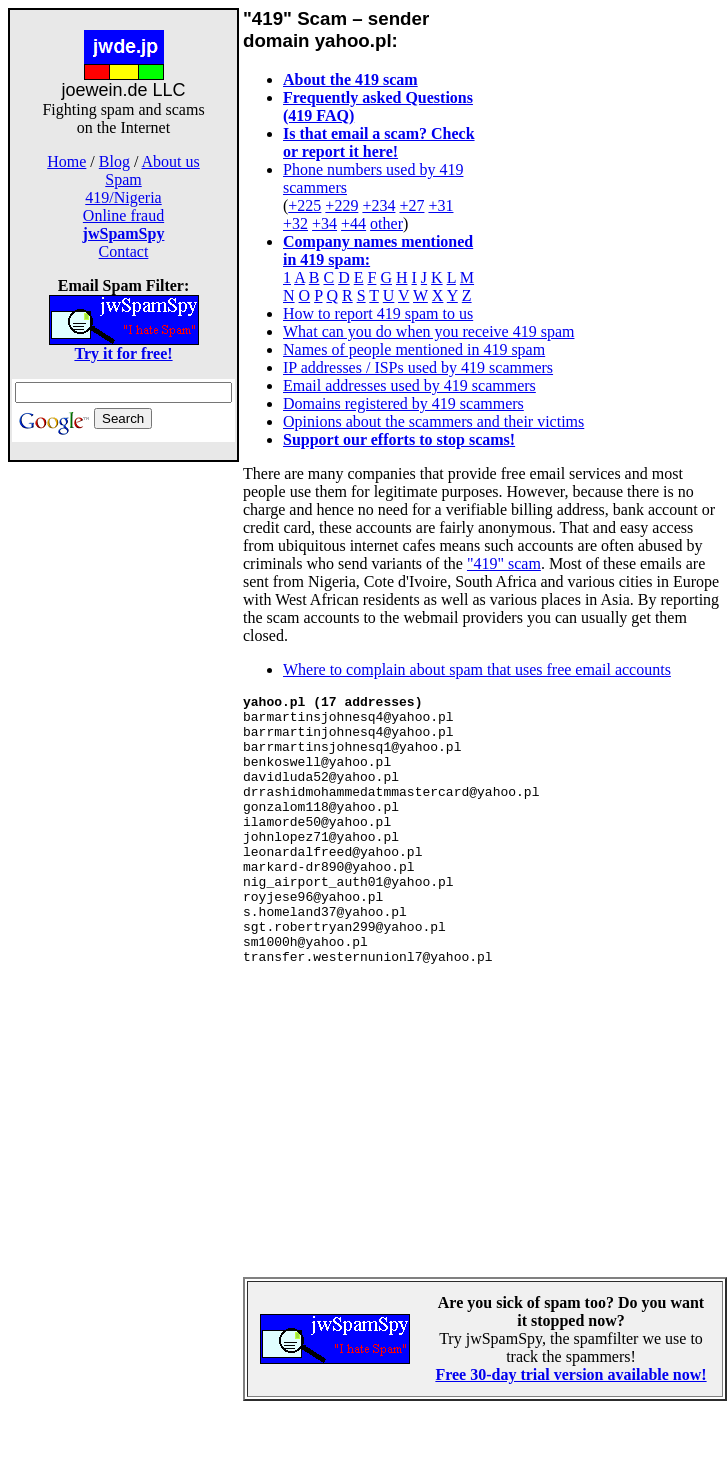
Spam (123, 179)
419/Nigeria (123, 197)
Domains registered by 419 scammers (403, 403)
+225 (304, 205)
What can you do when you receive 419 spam (428, 331)
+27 (411, 205)
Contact (124, 251)
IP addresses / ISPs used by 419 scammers (418, 367)
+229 (341, 205)
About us (171, 161)
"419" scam (504, 563)
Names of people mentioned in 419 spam (414, 349)
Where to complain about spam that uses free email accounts (477, 669)
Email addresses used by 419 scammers (409, 385)
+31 (440, 205)
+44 (353, 223)
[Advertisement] (124, 778)
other (386, 223)
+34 (324, 223)
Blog (114, 161)
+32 (295, 223)
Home (66, 161)
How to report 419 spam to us (378, 313)
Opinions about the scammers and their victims (433, 421)
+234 (378, 205)
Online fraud (123, 215)
